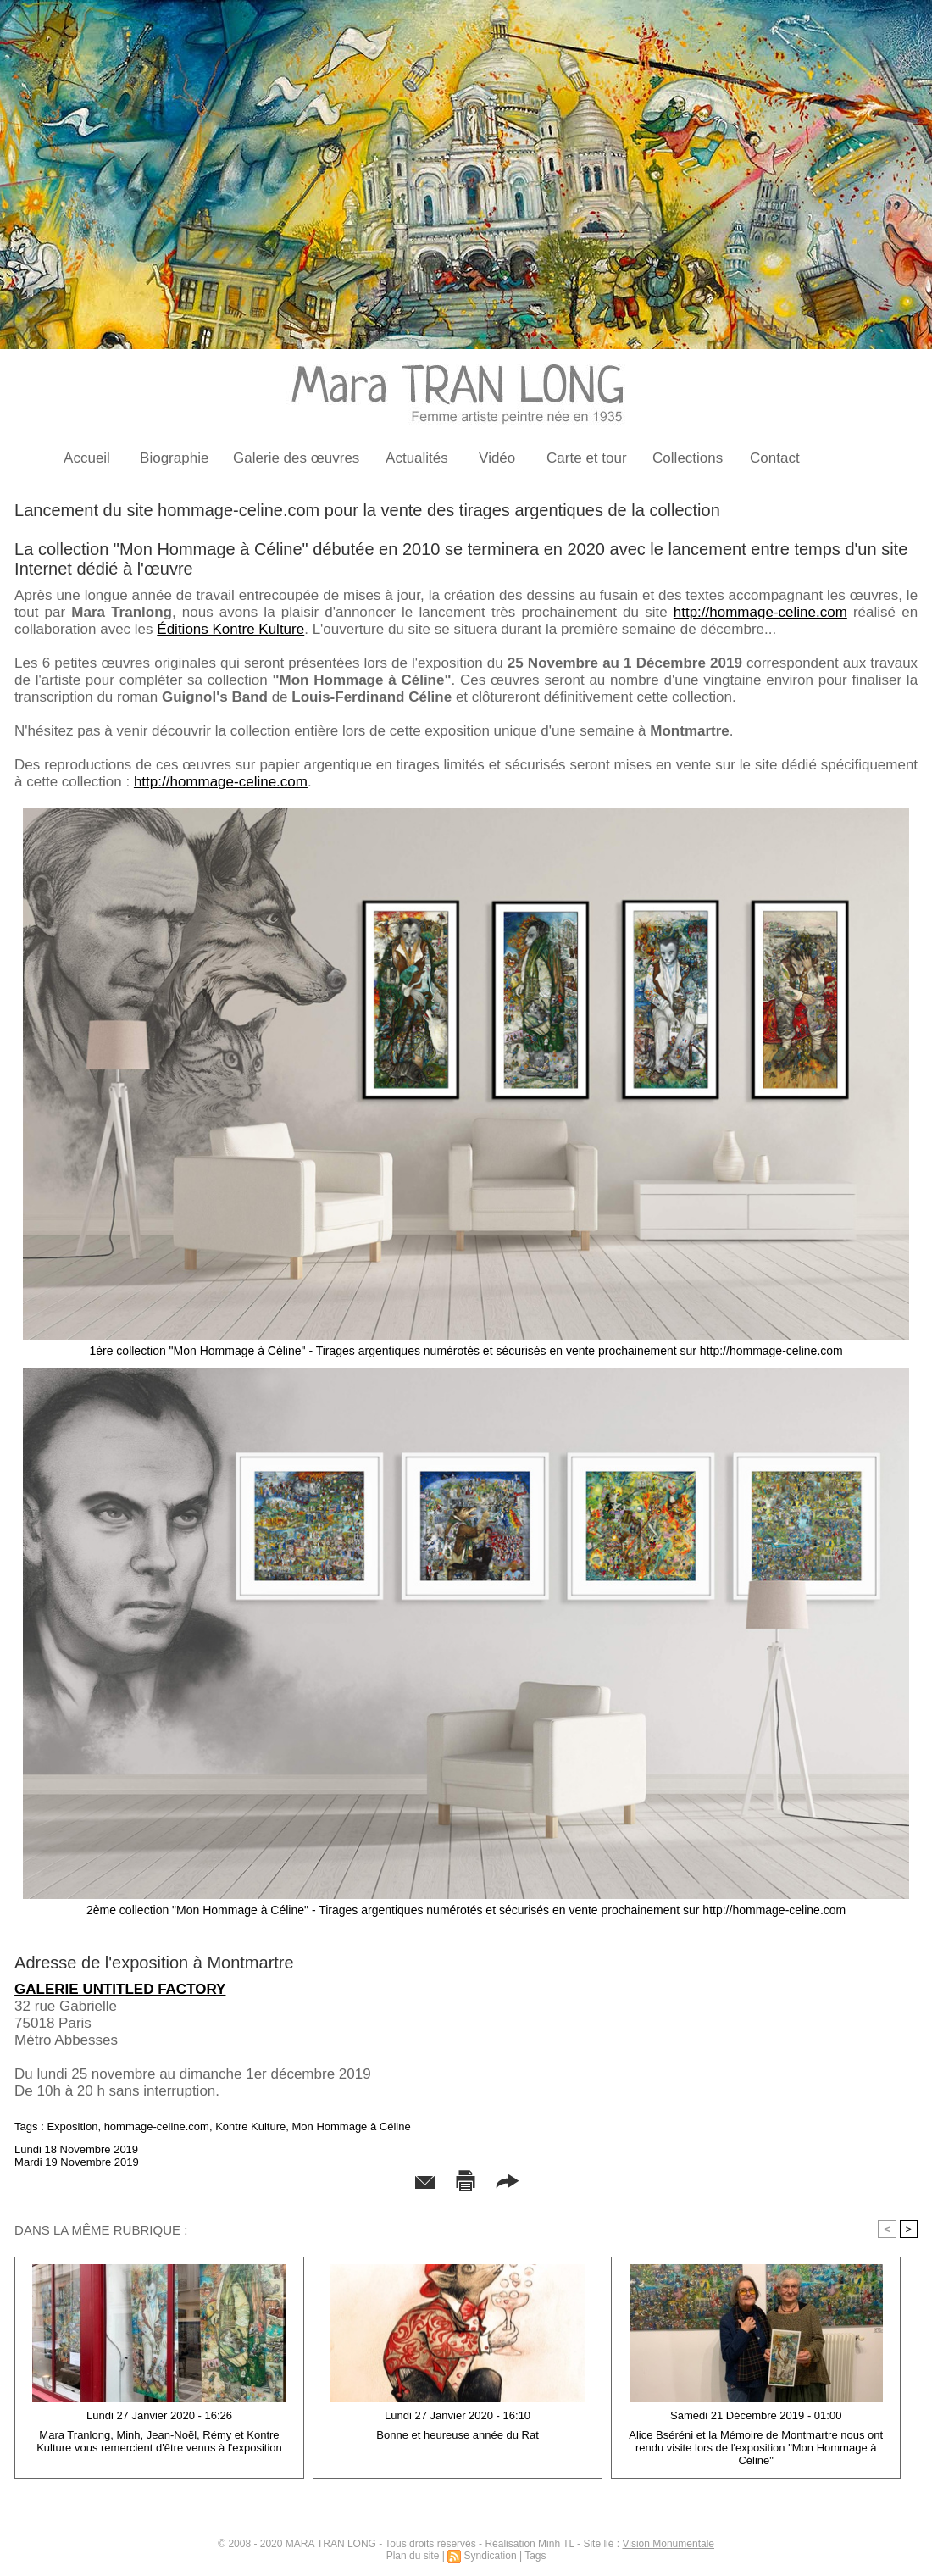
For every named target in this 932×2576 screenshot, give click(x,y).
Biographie (174, 458)
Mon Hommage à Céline (350, 2126)
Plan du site (413, 2556)
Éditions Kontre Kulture (230, 629)
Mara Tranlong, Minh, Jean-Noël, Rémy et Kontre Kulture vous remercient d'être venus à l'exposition (159, 2441)
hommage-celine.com (156, 2126)
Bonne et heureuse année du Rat (457, 2435)
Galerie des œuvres (296, 458)
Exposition (72, 2126)
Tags (535, 2556)
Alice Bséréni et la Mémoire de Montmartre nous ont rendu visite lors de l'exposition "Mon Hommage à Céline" (756, 2448)
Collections (687, 458)
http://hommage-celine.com (760, 612)
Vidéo (497, 458)
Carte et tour (586, 458)
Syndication (490, 2556)
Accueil (87, 458)
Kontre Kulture (250, 2126)
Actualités (417, 458)
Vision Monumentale (668, 2544)
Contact (775, 458)
